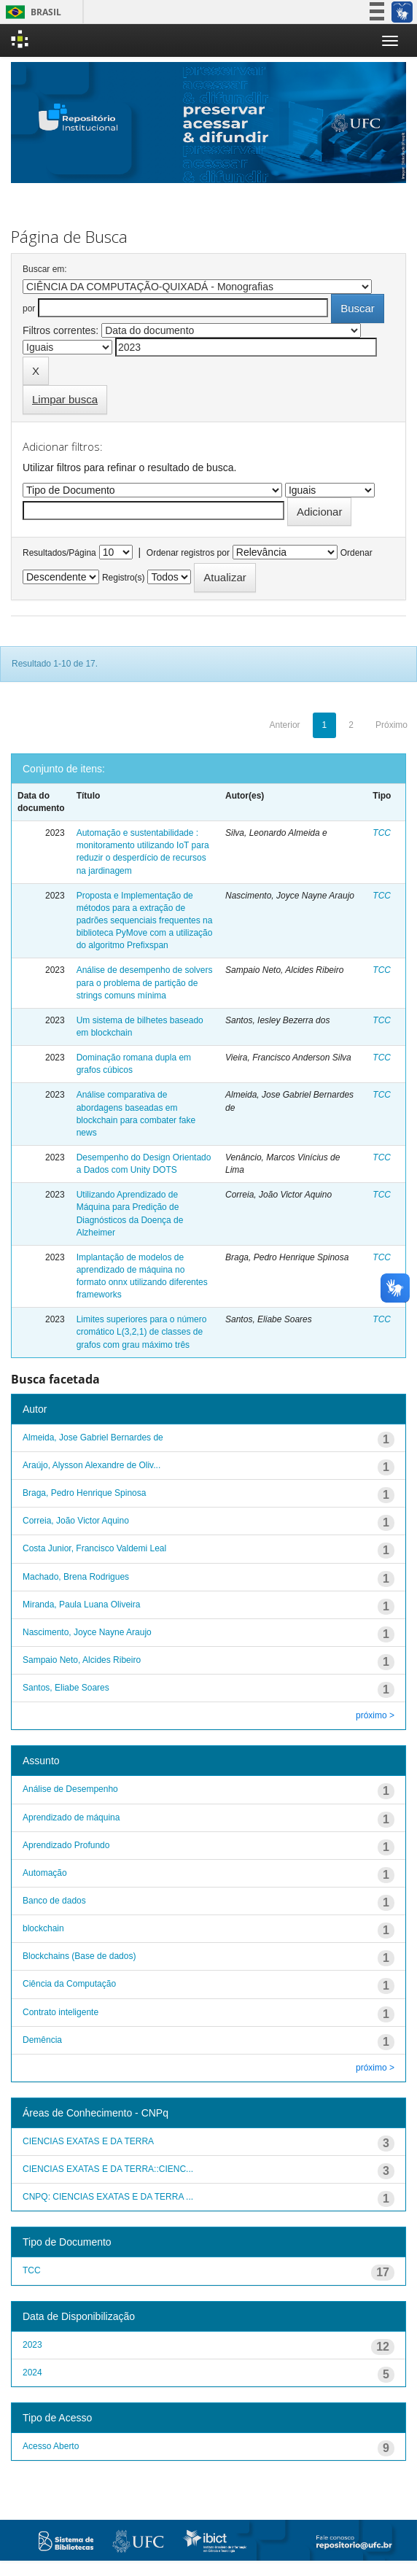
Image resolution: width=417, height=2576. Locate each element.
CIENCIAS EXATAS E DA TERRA (88, 2141)
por (29, 308)
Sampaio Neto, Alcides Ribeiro (82, 1660)
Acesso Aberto (51, 2446)
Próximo (391, 725)
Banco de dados (54, 1901)
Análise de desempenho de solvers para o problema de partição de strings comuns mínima (145, 982)
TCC (382, 833)
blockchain (43, 1928)
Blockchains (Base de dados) (79, 1956)
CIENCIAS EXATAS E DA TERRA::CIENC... (108, 2169)
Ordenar (356, 553)
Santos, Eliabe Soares (66, 1688)
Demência (42, 2040)
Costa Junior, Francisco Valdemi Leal (94, 1548)
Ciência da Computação (69, 1984)
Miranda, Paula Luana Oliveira (81, 1604)
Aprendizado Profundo (66, 1845)
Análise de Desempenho (70, 1789)
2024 (32, 2372)
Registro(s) (123, 578)
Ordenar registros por (188, 553)
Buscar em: (45, 269)
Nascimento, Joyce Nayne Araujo (87, 1632)
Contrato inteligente (60, 2012)
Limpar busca (65, 399)
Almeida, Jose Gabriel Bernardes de (93, 1437)
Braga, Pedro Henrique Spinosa (84, 1493)
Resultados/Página (59, 553)
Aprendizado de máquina (71, 1817)
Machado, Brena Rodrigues (76, 1577)
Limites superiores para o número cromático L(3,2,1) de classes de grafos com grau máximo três (142, 1331)
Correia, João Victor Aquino (76, 1521)
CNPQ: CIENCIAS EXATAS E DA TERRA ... (108, 2197)
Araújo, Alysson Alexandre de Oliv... (91, 1465)
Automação (45, 1873)
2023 (32, 2345)
